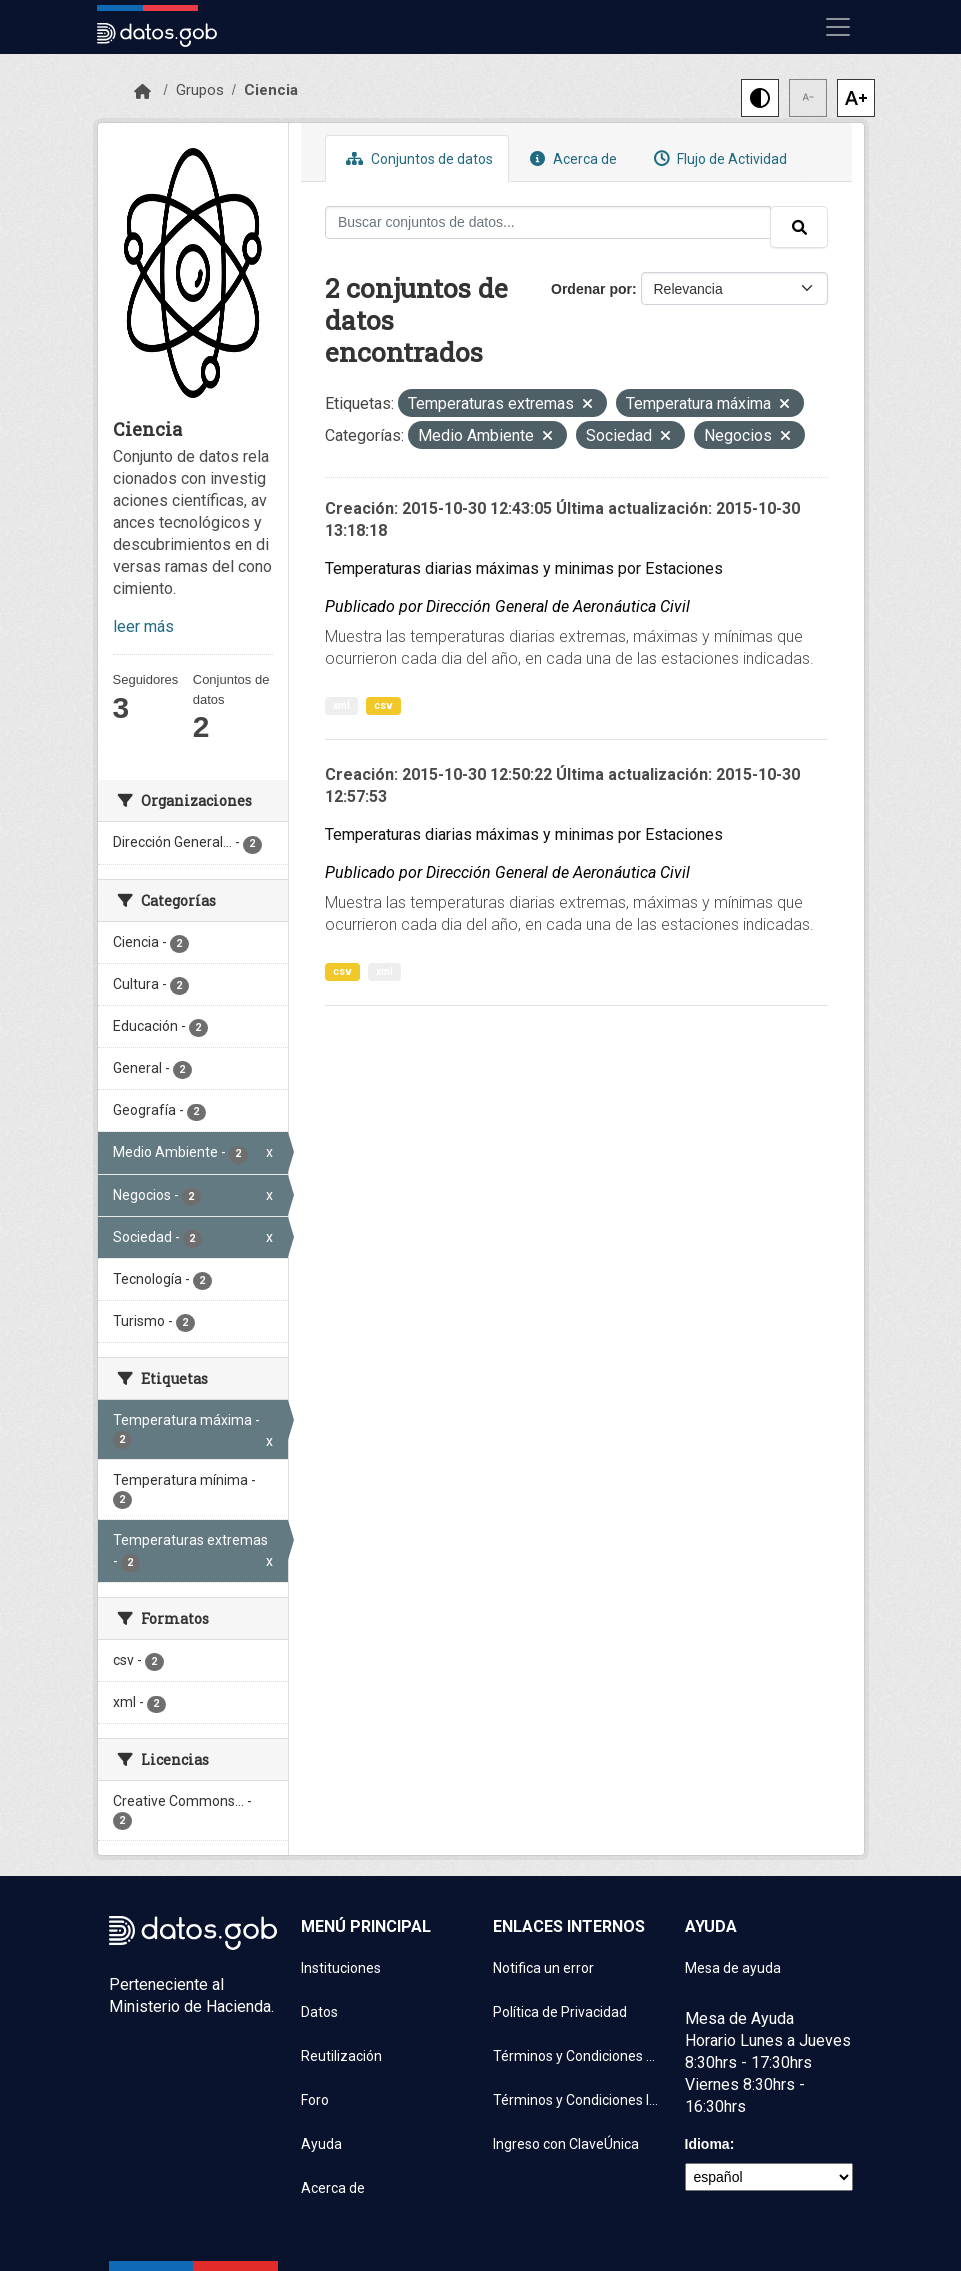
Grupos (200, 90)
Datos (319, 2012)
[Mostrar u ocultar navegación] (838, 27)
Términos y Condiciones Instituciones (577, 2100)
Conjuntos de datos (417, 158)
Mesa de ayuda (733, 1968)
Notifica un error (543, 1968)
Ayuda (321, 2144)
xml (341, 705)
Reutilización (341, 2056)
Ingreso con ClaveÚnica (566, 2144)
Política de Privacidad (560, 2012)
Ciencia (271, 90)
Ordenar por (591, 289)
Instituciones (341, 1968)
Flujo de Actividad (718, 158)
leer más (143, 626)
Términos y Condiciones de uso (577, 2056)
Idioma (707, 2144)
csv (383, 705)
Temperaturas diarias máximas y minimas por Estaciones (524, 568)
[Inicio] (142, 92)
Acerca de (571, 158)
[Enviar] (799, 227)
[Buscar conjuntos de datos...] (548, 222)
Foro (315, 2100)
